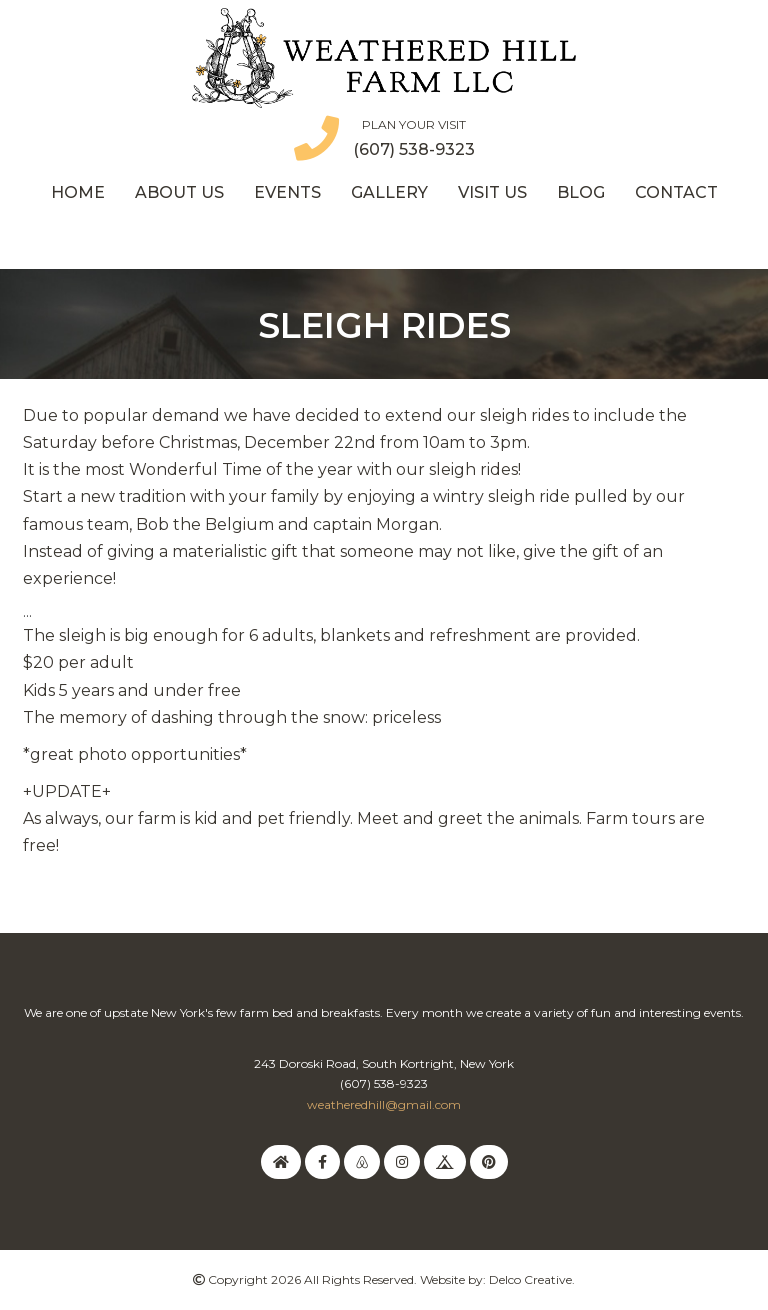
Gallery (389, 192)
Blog (581, 192)
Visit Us (492, 192)
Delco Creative (530, 1279)
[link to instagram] (402, 1161)
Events (287, 192)
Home (78, 192)
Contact (676, 192)
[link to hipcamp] (445, 1161)
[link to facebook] (322, 1161)
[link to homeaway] (281, 1161)
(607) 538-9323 (414, 149)
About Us (179, 192)
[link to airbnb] (362, 1161)
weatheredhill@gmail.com (384, 1104)
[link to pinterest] (489, 1161)
